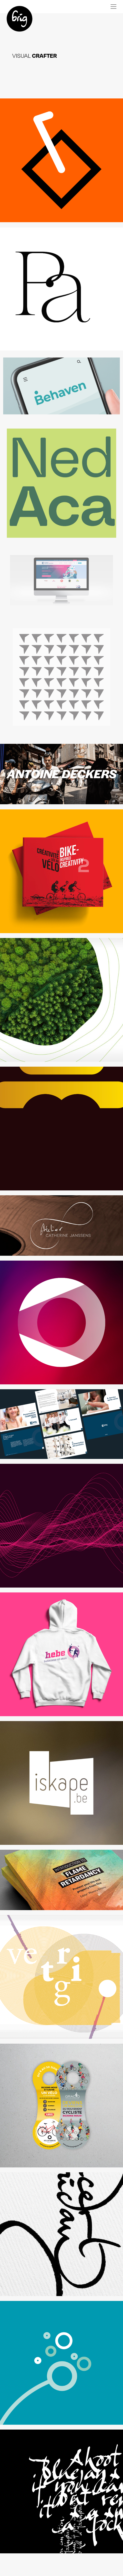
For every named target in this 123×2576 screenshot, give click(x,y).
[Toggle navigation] (113, 6)
